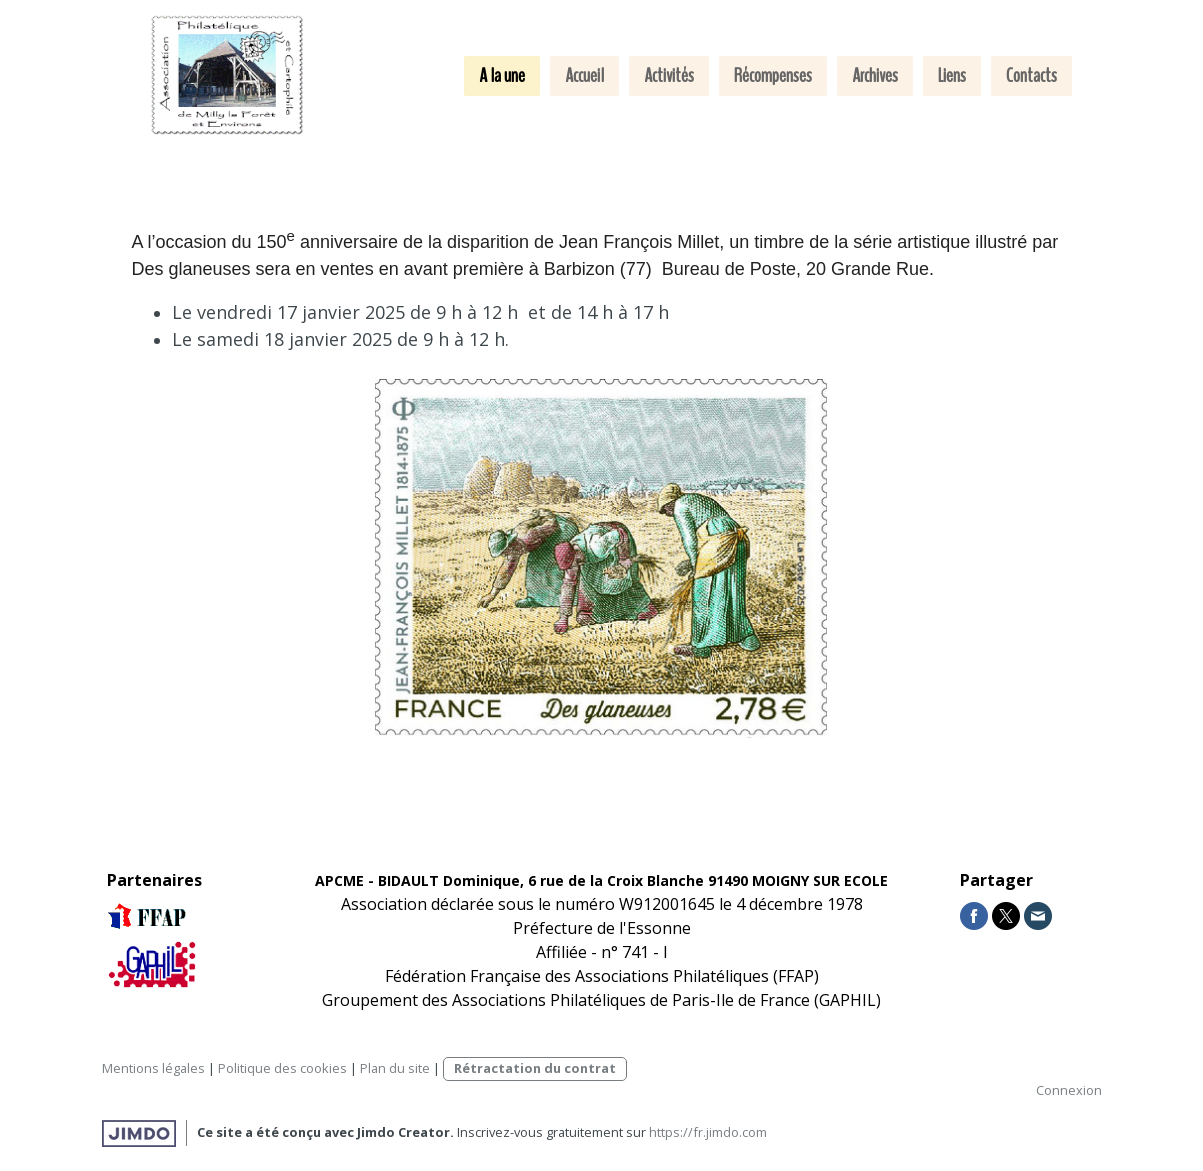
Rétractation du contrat (535, 1068)
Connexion (1069, 1090)
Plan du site (395, 1068)
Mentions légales (153, 1068)
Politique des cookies (282, 1068)
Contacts (1031, 75)
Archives (875, 75)
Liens (952, 75)
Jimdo (139, 1133)
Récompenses (773, 75)
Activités (669, 75)
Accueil (584, 75)
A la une (502, 75)
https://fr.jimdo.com (708, 1132)
